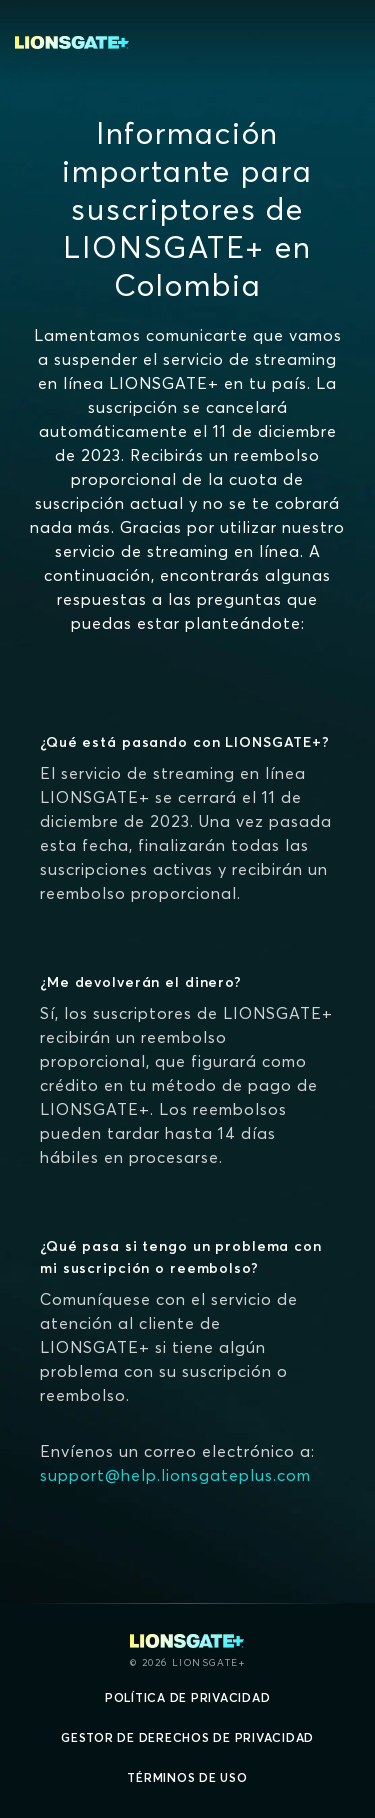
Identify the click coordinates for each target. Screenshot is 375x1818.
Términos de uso (187, 1777)
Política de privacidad (188, 1697)
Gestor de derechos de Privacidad (187, 1737)
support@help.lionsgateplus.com (175, 1475)
